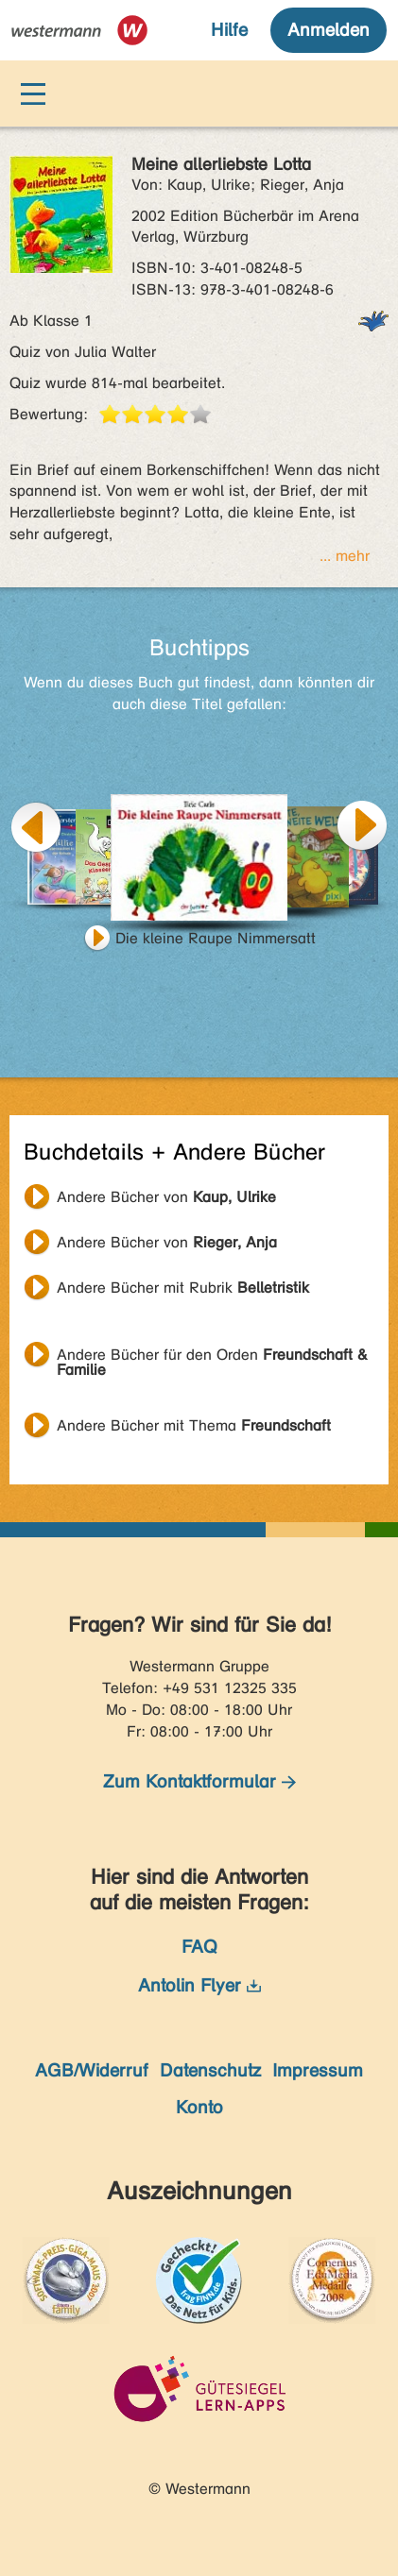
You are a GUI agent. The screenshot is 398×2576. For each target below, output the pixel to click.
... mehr (345, 556)
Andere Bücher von (166, 1197)
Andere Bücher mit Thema (194, 1425)
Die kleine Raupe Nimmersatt (215, 938)
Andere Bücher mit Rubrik (183, 1287)
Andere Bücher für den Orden (212, 1357)
